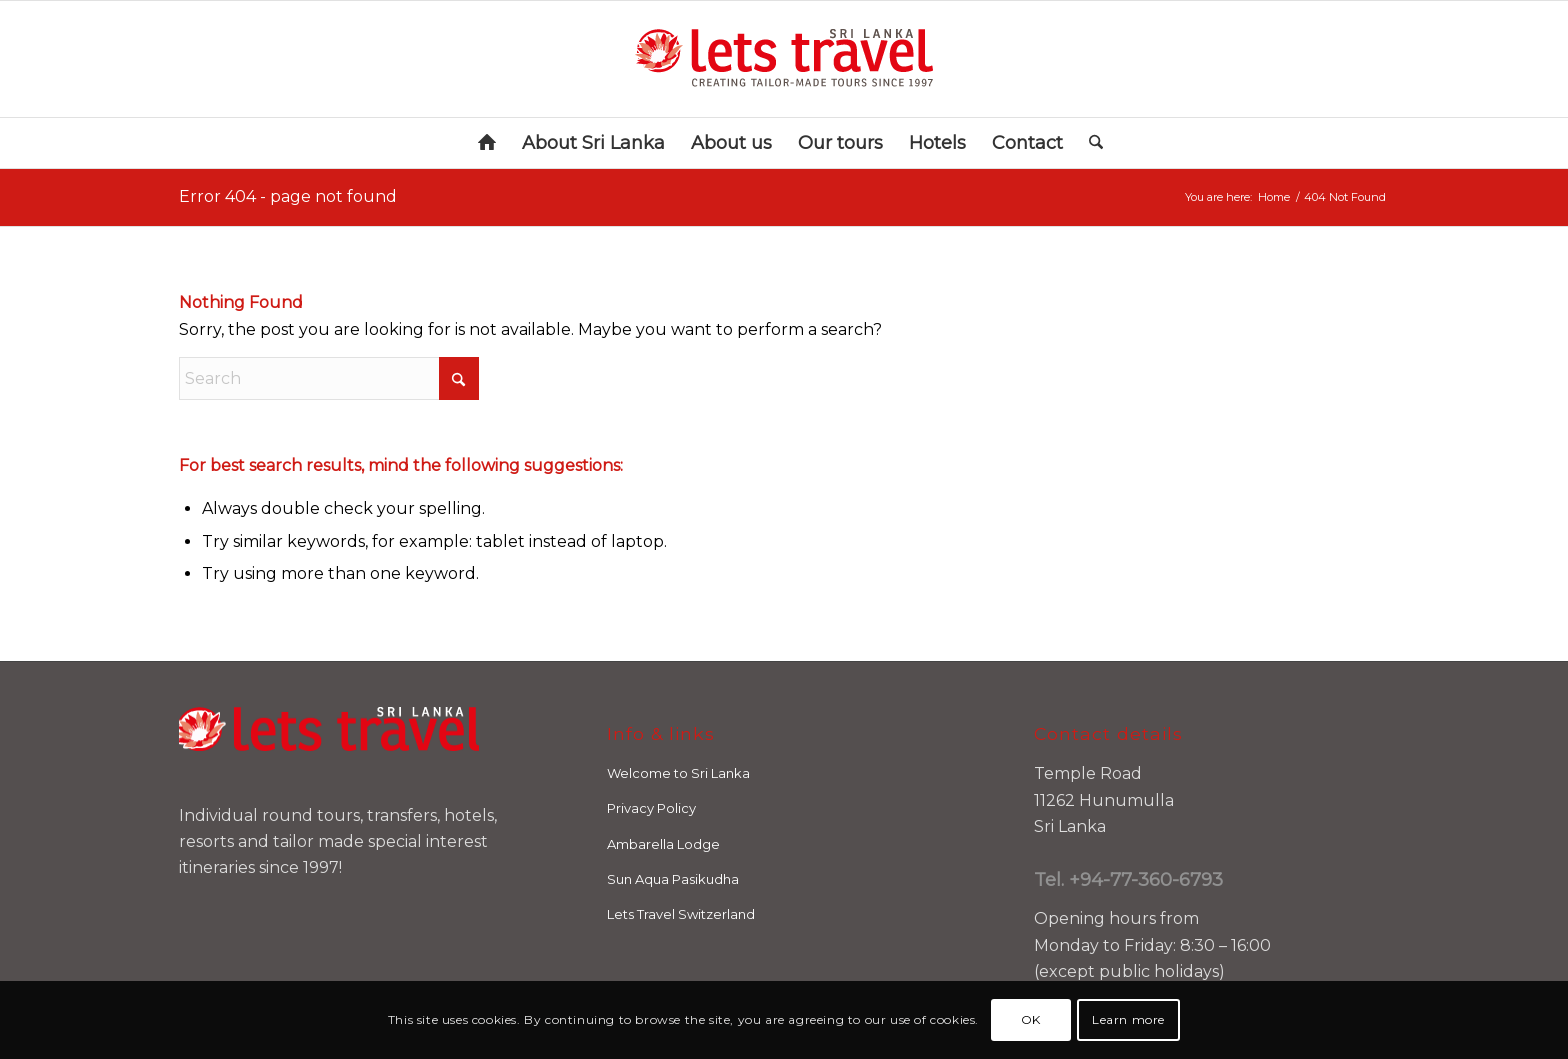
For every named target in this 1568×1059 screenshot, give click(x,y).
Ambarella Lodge (663, 844)
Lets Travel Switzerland (681, 914)
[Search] (1089, 143)
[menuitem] (487, 143)
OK (1031, 1019)
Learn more (1128, 1019)
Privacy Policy (651, 808)
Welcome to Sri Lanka (678, 773)
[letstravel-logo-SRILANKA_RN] (784, 59)
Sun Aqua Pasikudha (673, 879)
